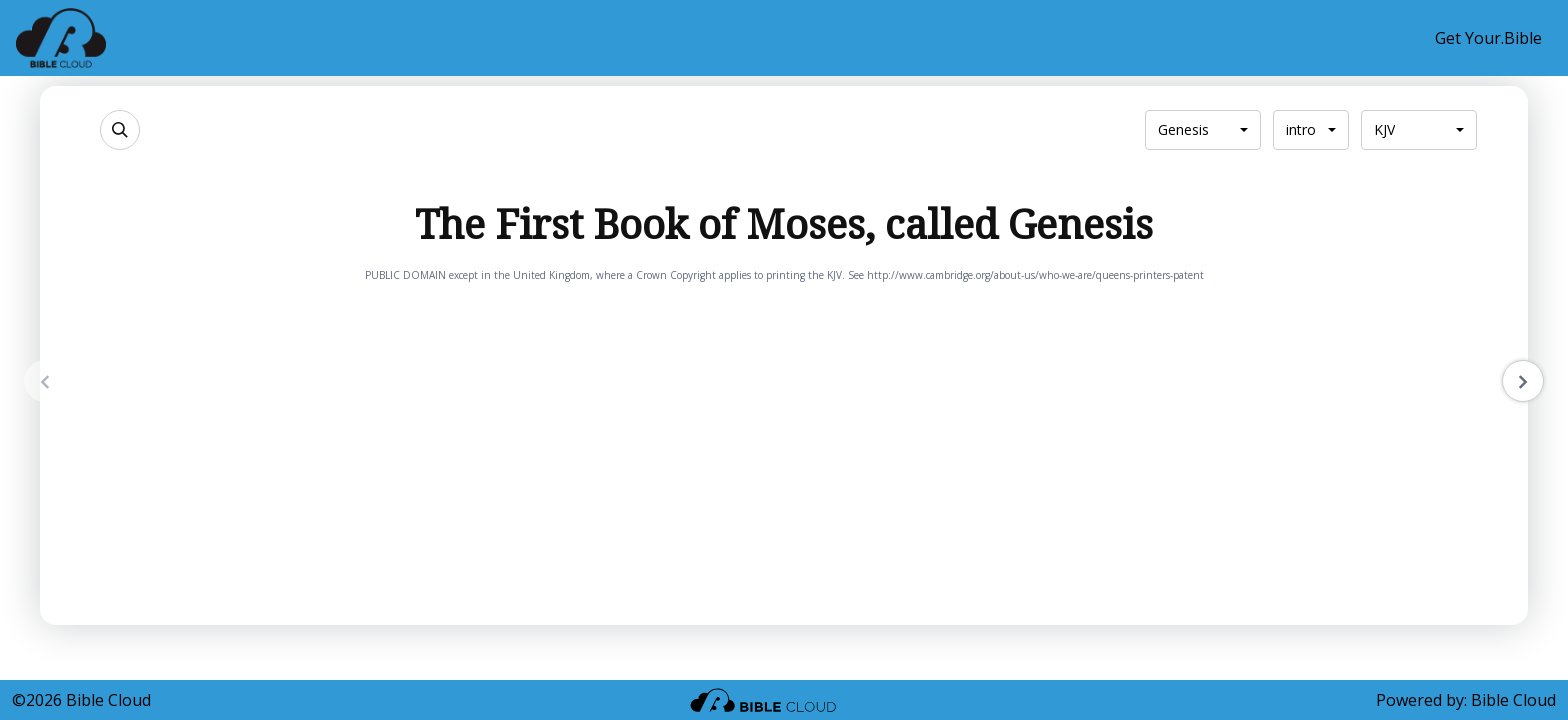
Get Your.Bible (1488, 38)
